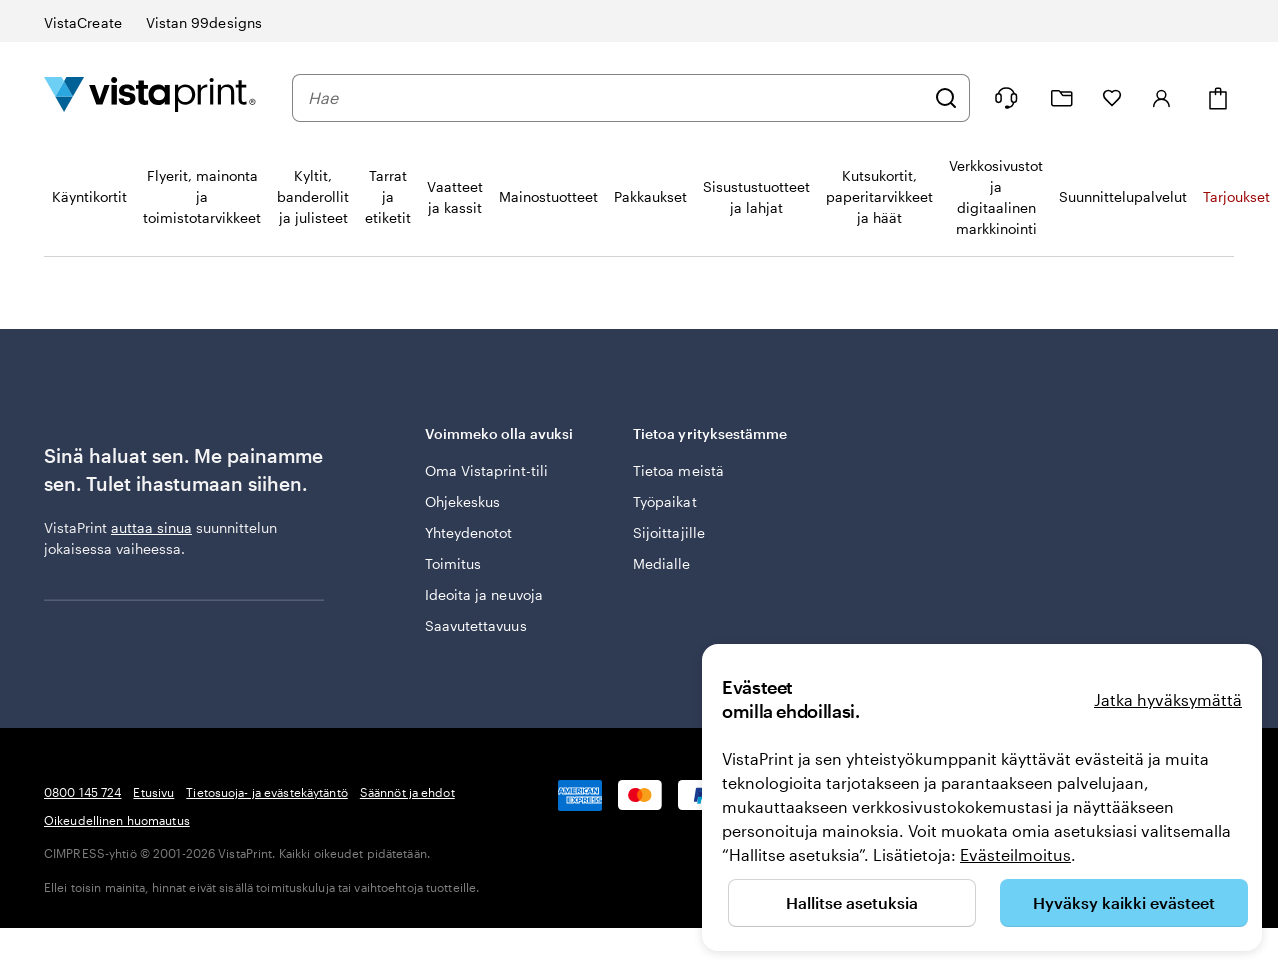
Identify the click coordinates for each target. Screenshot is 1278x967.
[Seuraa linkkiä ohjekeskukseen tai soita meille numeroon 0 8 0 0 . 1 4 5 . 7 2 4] (1006, 98)
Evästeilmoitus (1015, 854)
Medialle (662, 563)
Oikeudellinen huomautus (117, 820)
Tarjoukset (1236, 196)
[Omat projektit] (1062, 98)
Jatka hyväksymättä (1168, 699)
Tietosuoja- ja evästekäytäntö (266, 792)
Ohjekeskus (463, 501)
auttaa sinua (151, 527)
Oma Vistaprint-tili (486, 470)
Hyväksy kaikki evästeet (1124, 902)
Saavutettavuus (476, 625)
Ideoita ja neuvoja (484, 594)
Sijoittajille (669, 532)
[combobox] (616, 98)
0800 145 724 (82, 792)
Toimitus (453, 563)
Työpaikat (665, 501)
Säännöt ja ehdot (407, 792)
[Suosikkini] (1112, 98)
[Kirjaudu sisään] (1162, 98)
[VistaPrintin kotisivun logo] (150, 97)
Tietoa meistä (678, 470)
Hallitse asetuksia (852, 902)
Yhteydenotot (469, 532)
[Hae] (946, 98)
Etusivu (153, 792)
